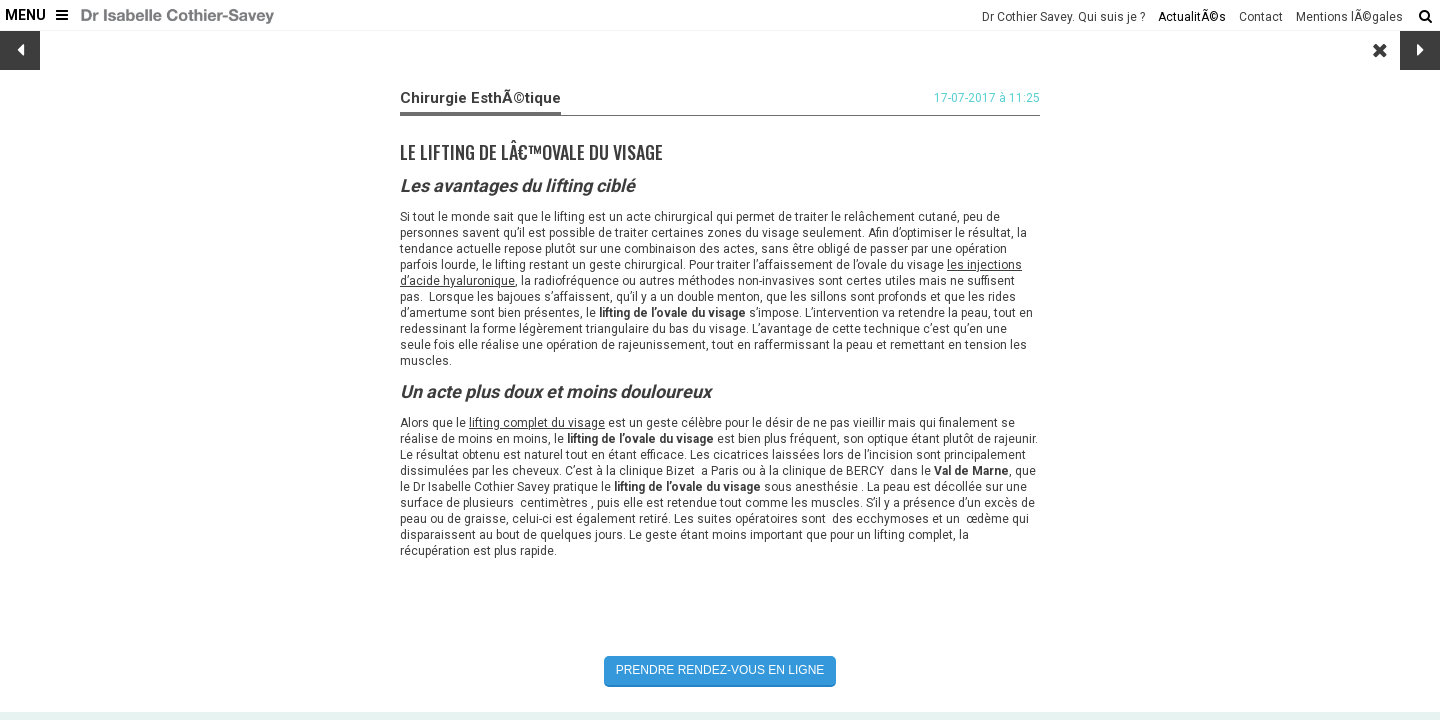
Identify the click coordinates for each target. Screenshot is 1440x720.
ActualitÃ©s (1192, 17)
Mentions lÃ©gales (1349, 17)
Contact (1261, 17)
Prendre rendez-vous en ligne (720, 670)
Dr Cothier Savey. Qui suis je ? (1063, 17)
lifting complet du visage (537, 423)
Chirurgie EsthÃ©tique (480, 98)
